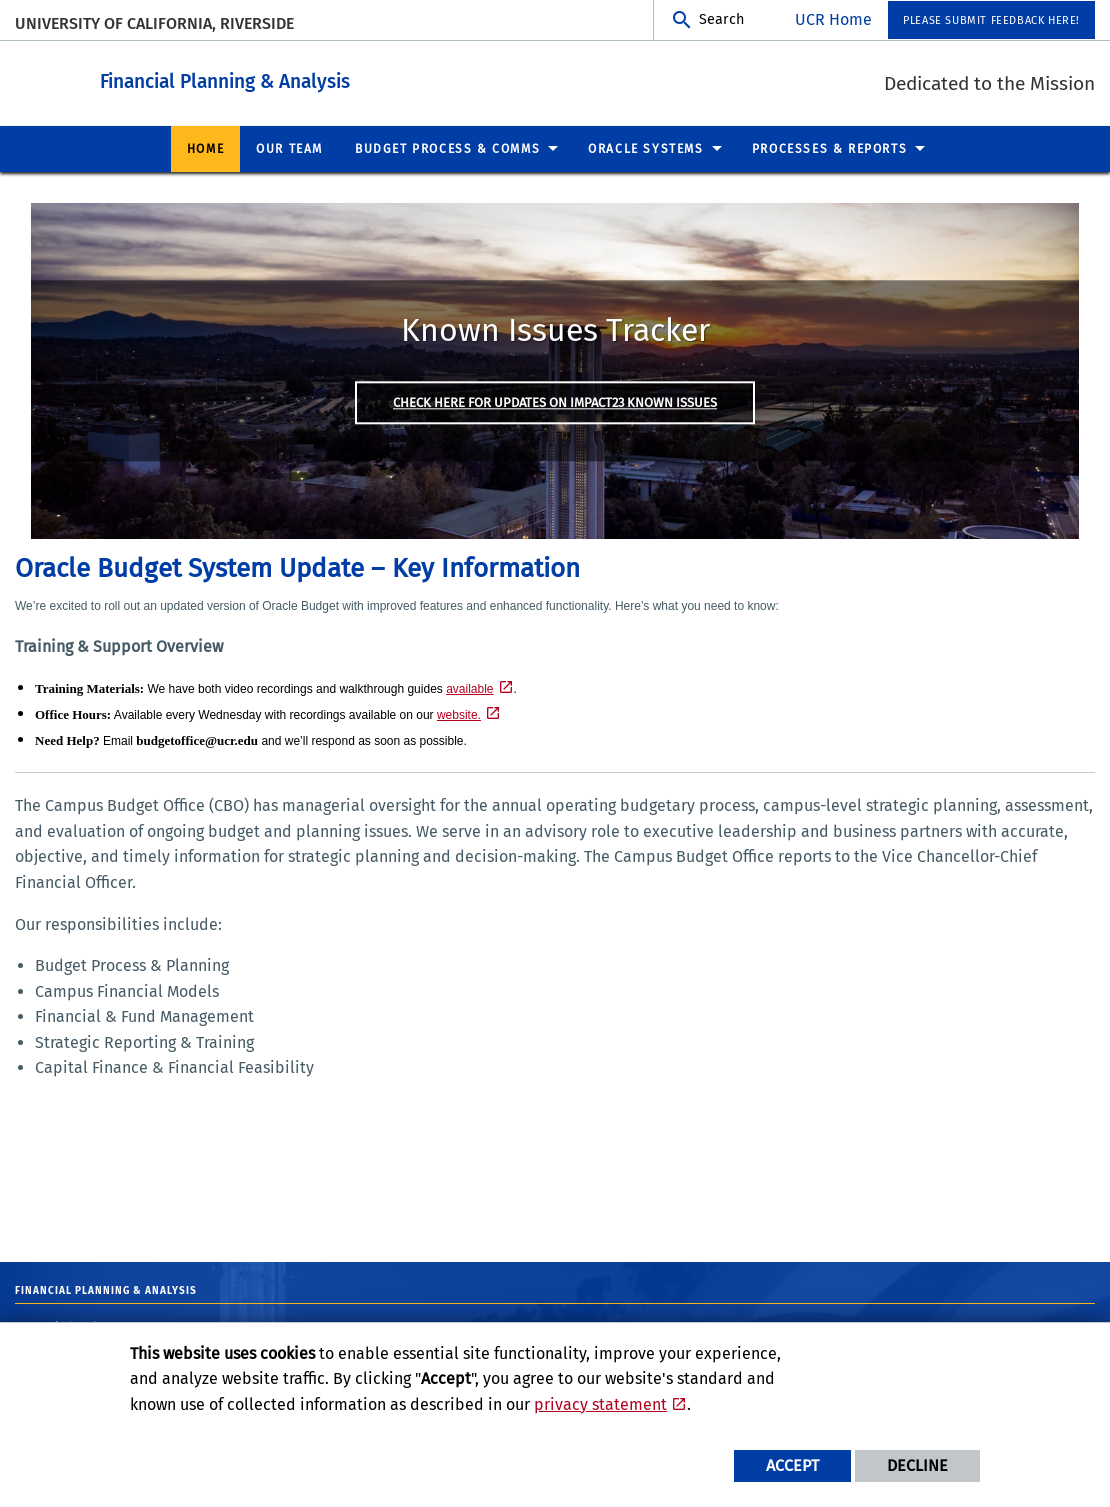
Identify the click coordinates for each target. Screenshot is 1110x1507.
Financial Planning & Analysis (335, 78)
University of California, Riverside (154, 23)
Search (721, 19)
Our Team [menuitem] (289, 148)
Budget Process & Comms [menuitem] (447, 148)
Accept (792, 1465)
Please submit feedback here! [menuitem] (991, 20)
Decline (917, 1465)
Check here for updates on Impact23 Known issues (555, 402)
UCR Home (833, 19)
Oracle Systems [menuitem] (645, 148)
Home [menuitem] (205, 148)
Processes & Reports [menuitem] (829, 148)
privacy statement (600, 1404)
